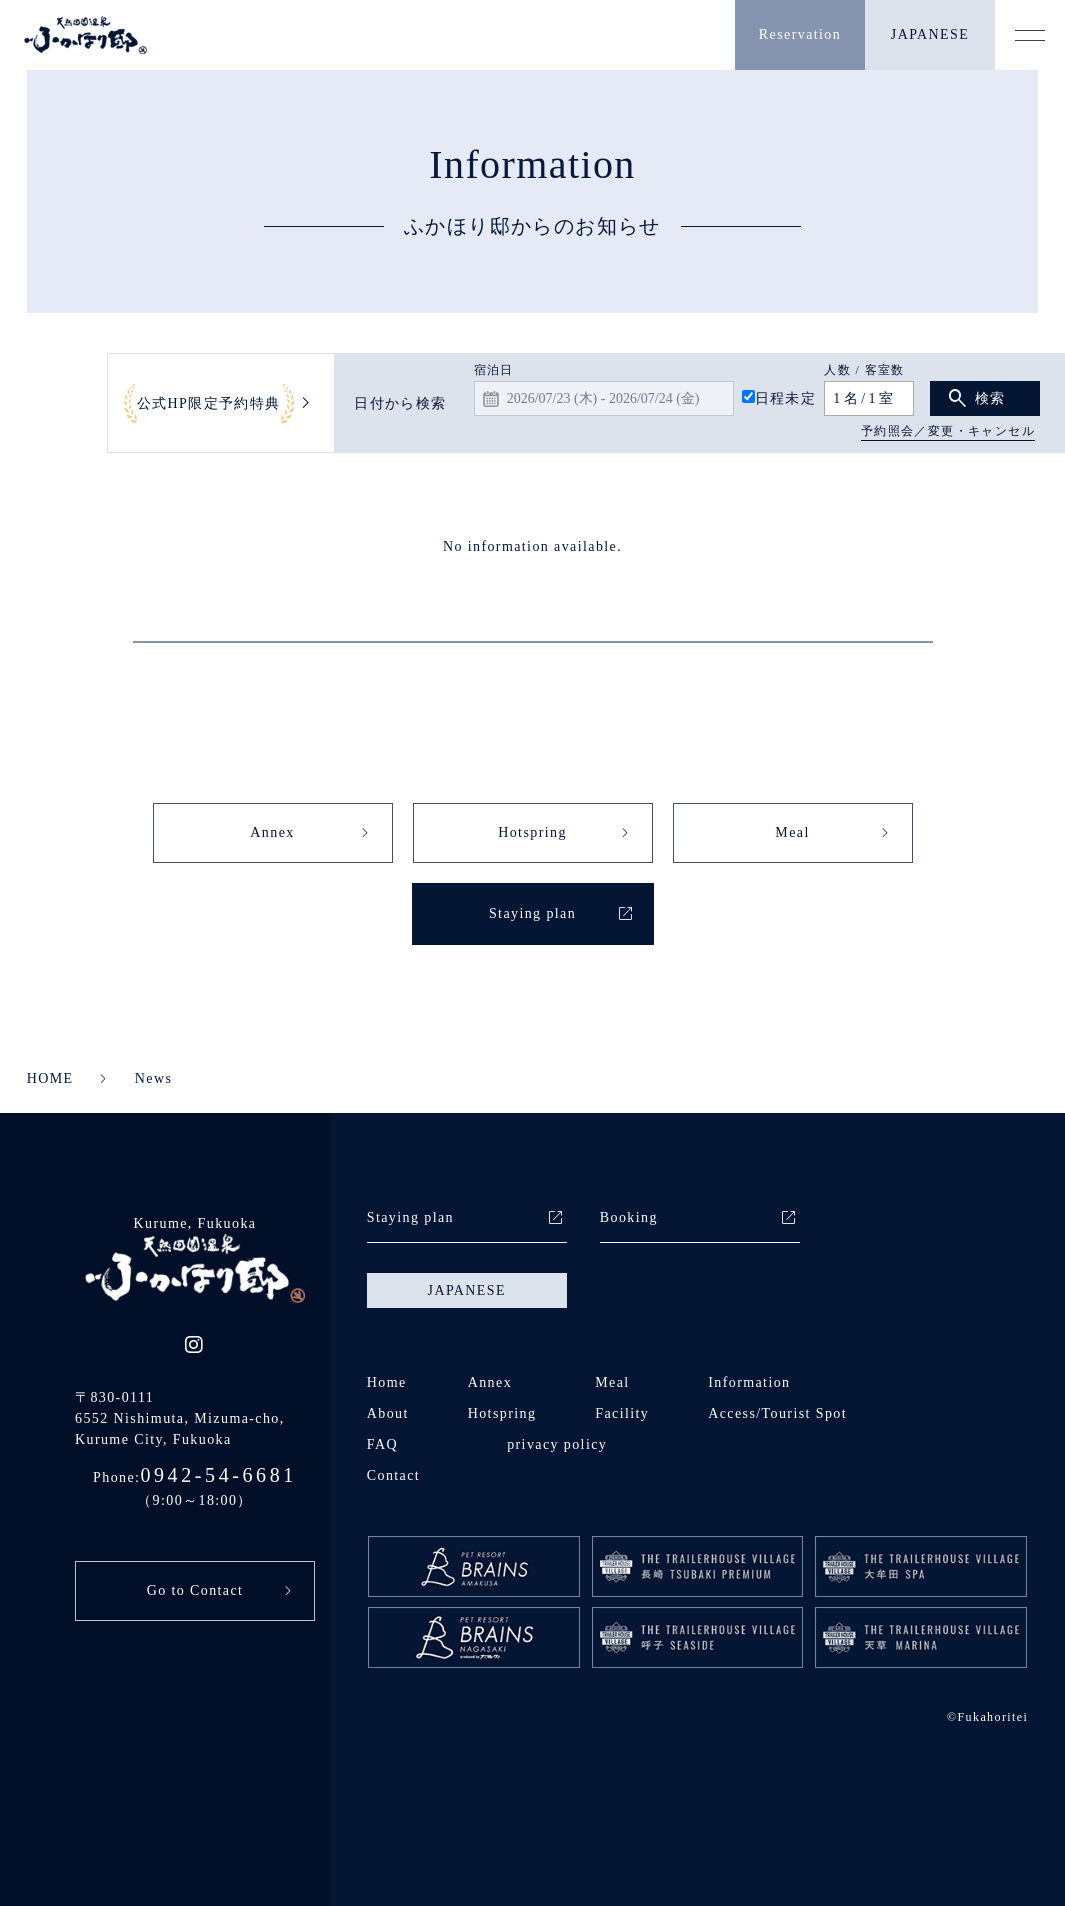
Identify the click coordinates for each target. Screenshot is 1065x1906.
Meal (792, 832)
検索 (990, 398)
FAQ (382, 1444)
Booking (629, 1217)
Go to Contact (195, 1590)
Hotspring (532, 832)
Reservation (800, 34)
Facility (622, 1413)
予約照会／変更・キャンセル (948, 431)
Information (749, 1382)
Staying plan (532, 913)
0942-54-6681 (218, 1475)
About (388, 1413)
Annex (272, 832)
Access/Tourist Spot (777, 1413)
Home (387, 1382)
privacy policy (557, 1444)
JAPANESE (930, 34)
